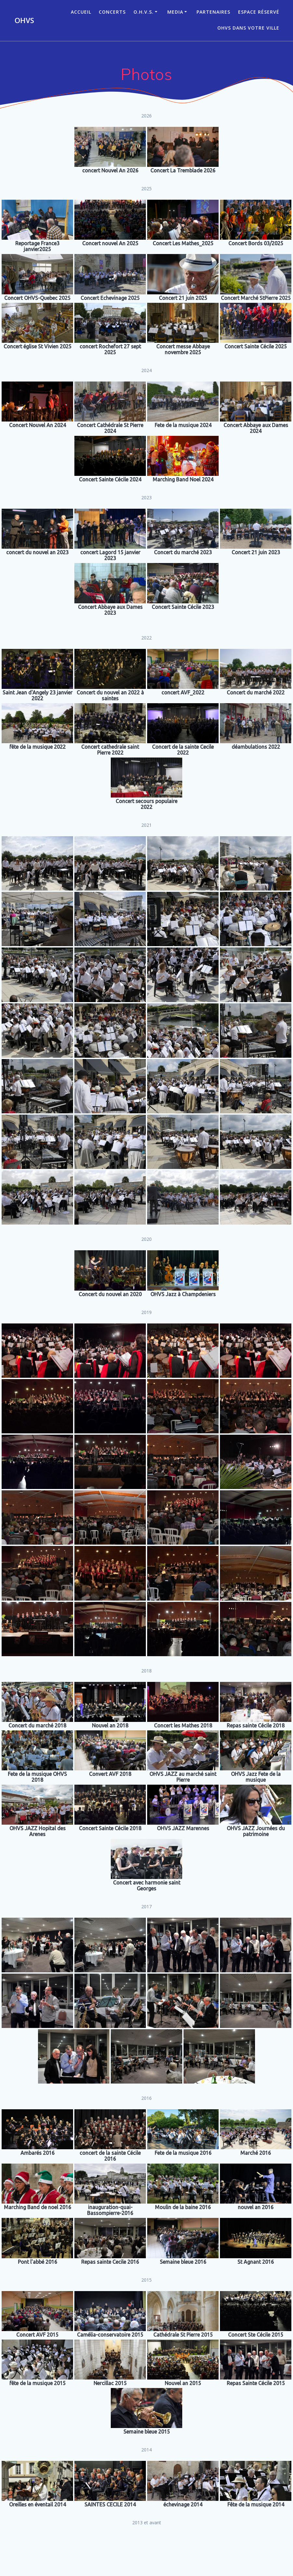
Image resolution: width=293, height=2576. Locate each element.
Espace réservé (258, 12)
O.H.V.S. (144, 12)
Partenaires (213, 12)
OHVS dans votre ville (248, 28)
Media (175, 12)
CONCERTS (112, 12)
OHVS (24, 20)
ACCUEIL (81, 12)
